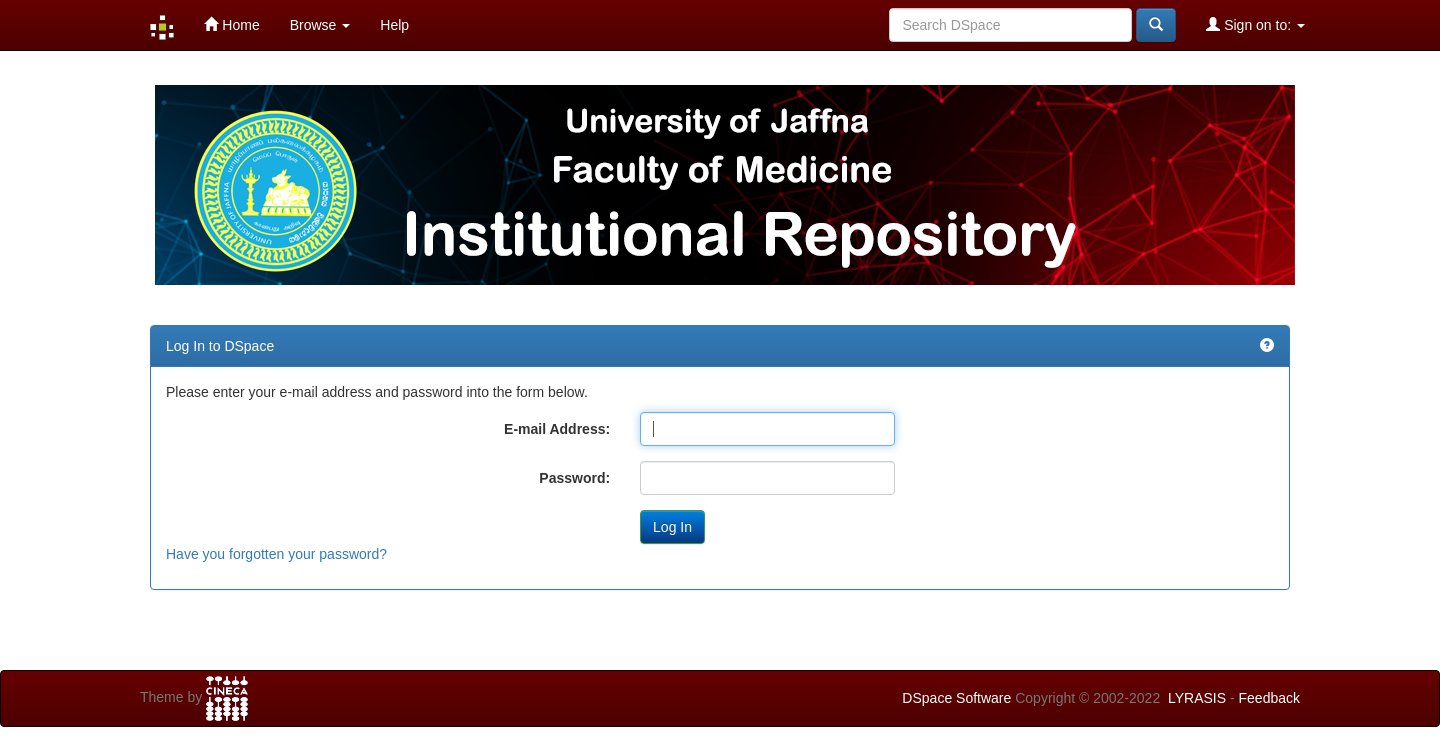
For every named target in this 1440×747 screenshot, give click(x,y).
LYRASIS (1197, 698)
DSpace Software (956, 698)
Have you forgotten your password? (276, 554)
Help (394, 25)
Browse (320, 25)
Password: (574, 478)
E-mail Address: (557, 429)
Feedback (1269, 698)
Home (231, 24)
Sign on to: (1255, 24)
